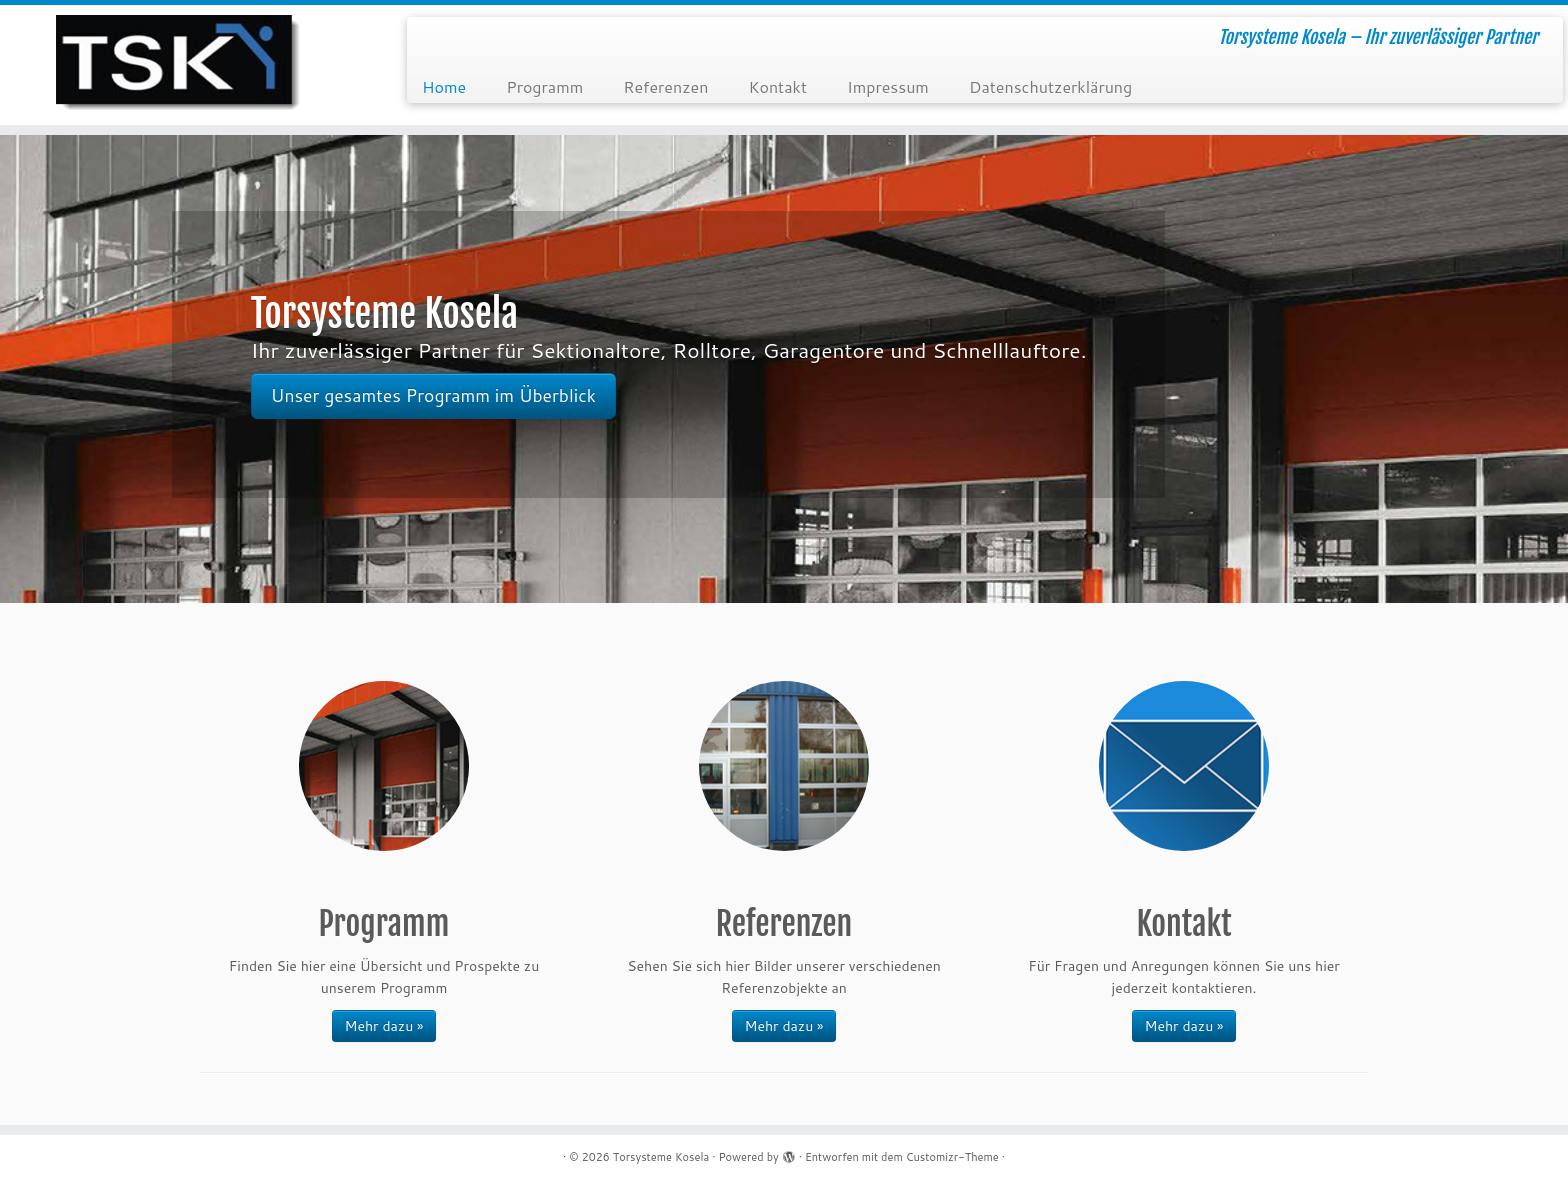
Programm (544, 86)
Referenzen (665, 86)
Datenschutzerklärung (1050, 86)
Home (444, 86)
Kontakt (777, 86)
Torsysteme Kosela (661, 1157)
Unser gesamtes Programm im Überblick (433, 395)
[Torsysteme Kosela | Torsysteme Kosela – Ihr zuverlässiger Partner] (181, 65)
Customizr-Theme (952, 1157)
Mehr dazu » (384, 1026)
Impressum (888, 86)
